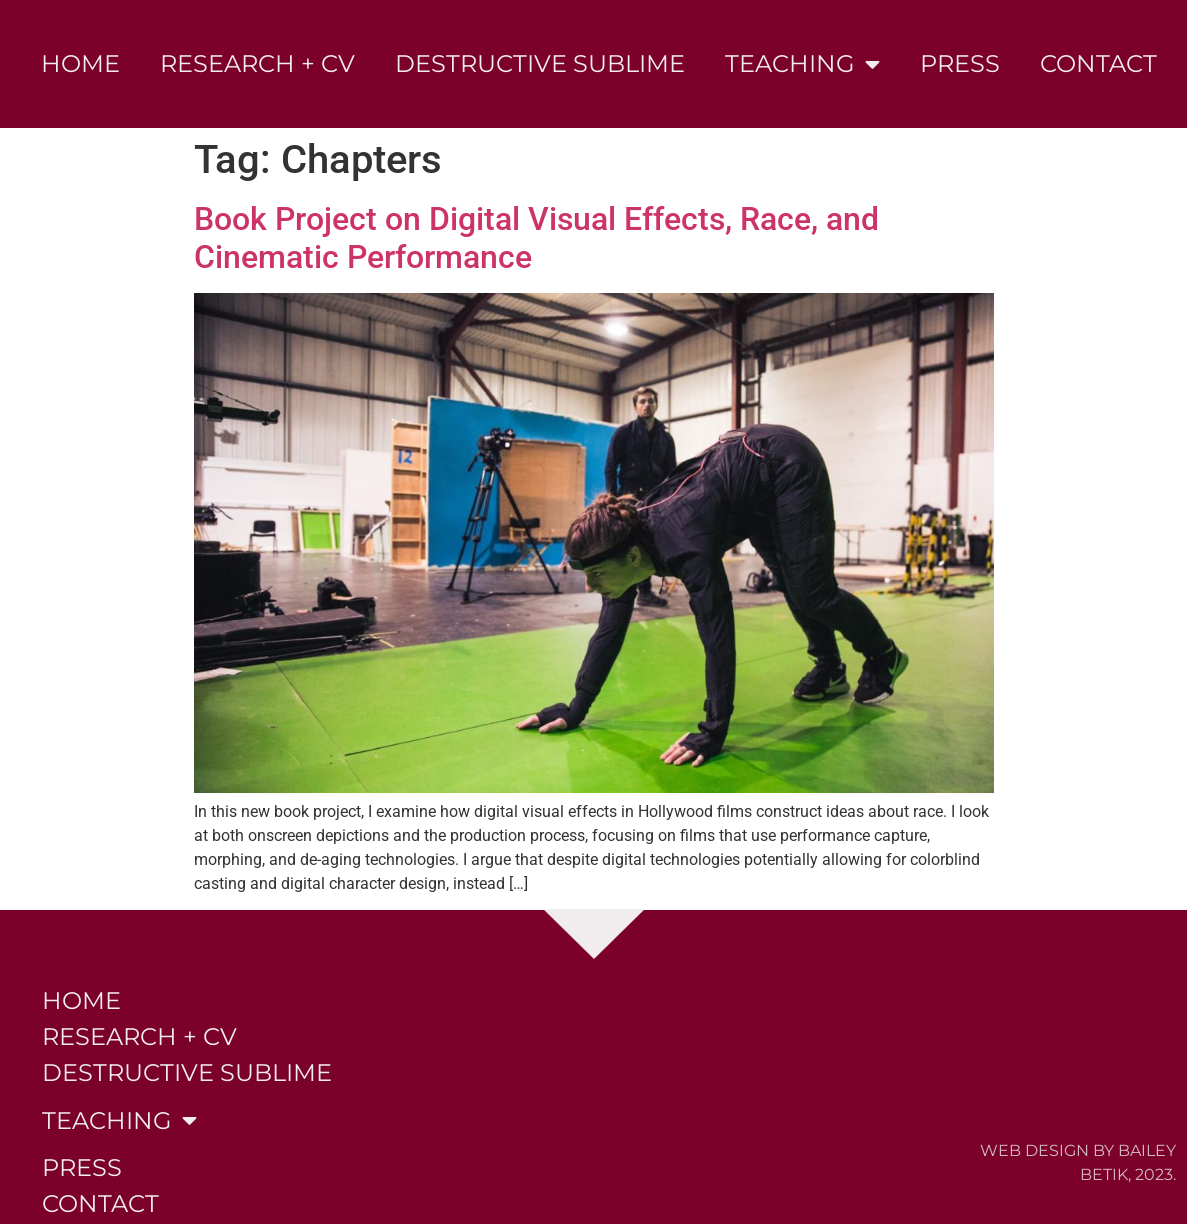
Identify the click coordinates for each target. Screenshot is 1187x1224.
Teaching (802, 64)
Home (80, 63)
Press (960, 63)
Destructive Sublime (540, 63)
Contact (1098, 63)
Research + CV (257, 63)
